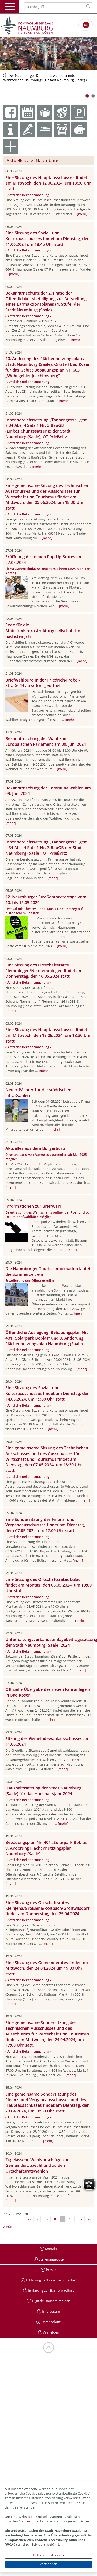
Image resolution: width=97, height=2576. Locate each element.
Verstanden (48, 2564)
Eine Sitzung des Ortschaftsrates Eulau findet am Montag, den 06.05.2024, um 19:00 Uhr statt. (48, 1584)
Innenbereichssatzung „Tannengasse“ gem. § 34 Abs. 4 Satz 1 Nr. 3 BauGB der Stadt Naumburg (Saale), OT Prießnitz (47, 847)
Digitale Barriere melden (50, 2301)
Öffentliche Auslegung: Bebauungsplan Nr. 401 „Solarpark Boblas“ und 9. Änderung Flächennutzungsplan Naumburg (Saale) (46, 1338)
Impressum (50, 2311)
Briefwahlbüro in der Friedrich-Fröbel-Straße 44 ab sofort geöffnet (42, 682)
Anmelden (50, 2332)
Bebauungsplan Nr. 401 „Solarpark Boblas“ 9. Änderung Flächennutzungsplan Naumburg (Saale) (46, 1848)
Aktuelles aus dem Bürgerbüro (35, 1148)
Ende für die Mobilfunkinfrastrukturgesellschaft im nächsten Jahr (42, 630)
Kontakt (50, 2248)
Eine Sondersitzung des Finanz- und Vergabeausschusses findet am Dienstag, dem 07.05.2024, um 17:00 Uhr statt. (45, 1525)
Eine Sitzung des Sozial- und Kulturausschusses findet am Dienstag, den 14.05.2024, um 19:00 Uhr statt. (47, 1393)
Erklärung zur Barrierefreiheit (50, 2290)
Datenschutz (50, 2322)
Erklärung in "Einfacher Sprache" (50, 2280)
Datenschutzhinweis (48, 2555)
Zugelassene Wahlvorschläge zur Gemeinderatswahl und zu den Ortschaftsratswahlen (37, 2165)
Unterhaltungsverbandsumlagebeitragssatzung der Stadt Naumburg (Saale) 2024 (51, 1642)
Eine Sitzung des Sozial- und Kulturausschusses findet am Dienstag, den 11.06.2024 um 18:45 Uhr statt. (47, 238)
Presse (50, 2269)
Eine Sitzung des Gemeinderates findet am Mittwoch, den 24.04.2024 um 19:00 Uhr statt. (46, 1968)
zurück (8, 2227)
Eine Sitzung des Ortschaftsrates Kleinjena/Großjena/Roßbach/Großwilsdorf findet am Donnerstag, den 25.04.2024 (47, 1908)
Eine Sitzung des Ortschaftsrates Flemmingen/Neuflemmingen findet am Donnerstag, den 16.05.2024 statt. (43, 970)
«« (29, 2219)
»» (89, 2219)
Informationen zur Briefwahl (33, 1206)
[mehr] (82, 214)
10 (70, 2219)
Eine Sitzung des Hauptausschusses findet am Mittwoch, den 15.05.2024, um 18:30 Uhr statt (48, 1035)
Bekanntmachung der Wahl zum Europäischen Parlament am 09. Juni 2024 (45, 741)
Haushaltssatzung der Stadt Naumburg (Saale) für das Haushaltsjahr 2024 (43, 1790)
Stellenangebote (51, 2259)
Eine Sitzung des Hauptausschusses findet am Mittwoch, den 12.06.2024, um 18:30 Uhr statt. (48, 183)
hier (27, 2521)
